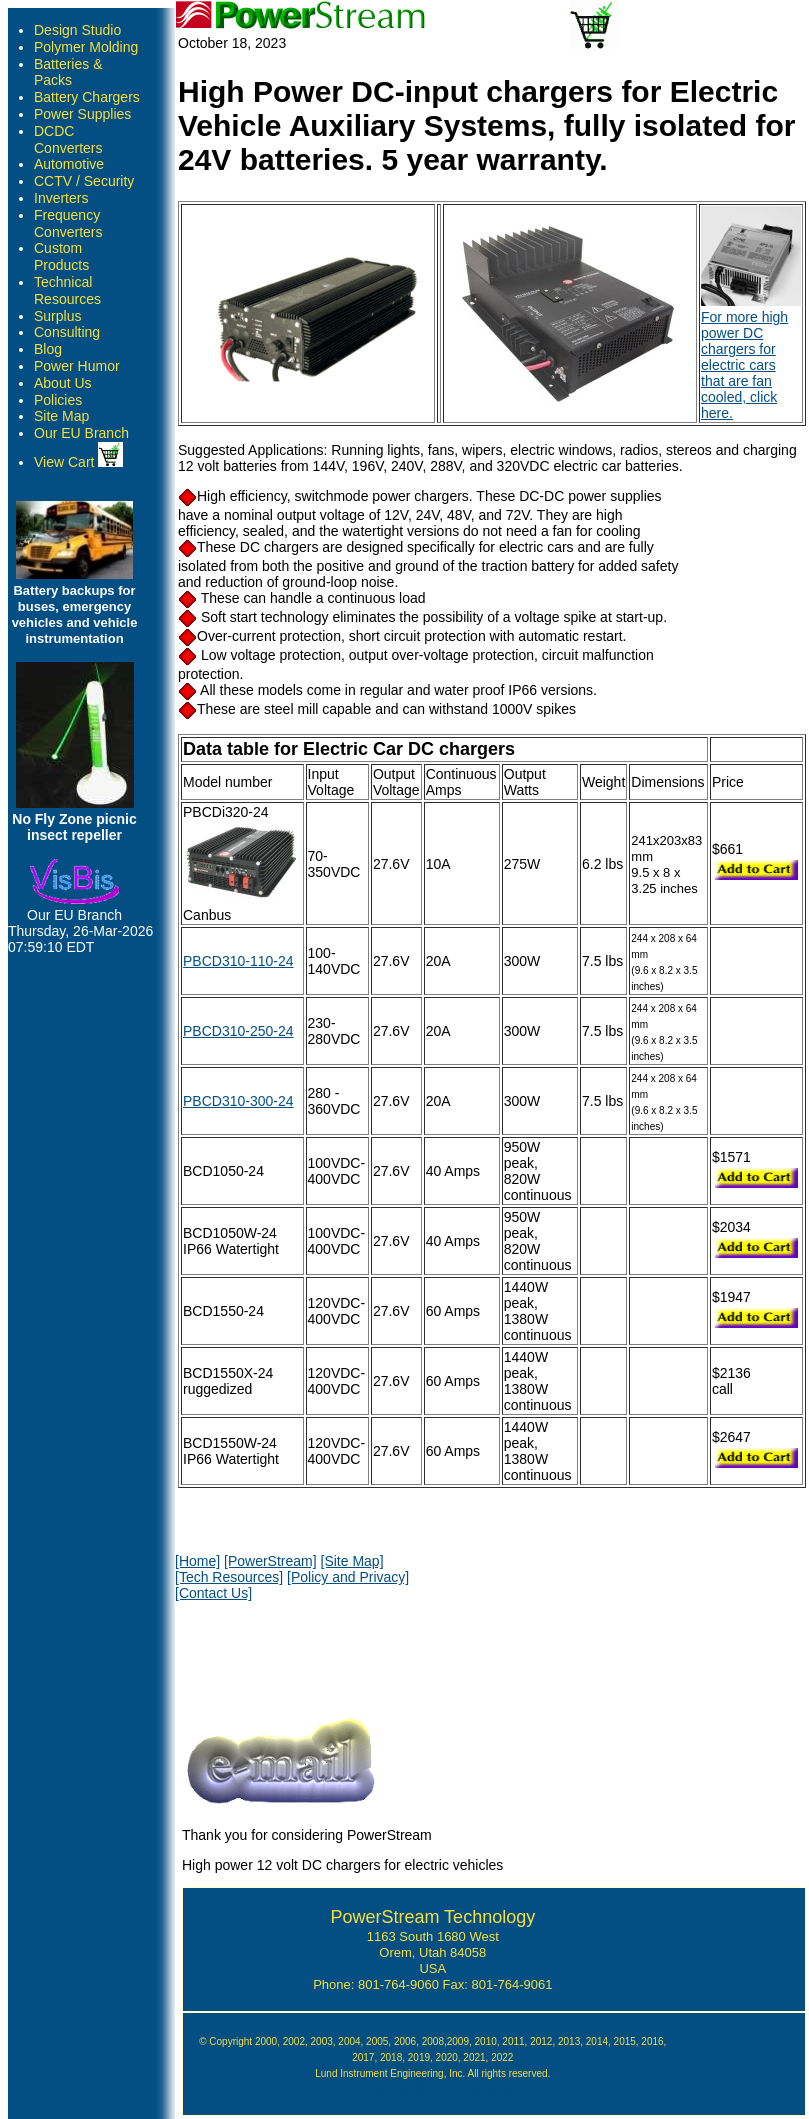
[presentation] (327, 1654)
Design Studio (77, 30)
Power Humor (77, 366)
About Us (63, 383)
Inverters (61, 198)
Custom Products (61, 256)
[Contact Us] (213, 1593)
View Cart (78, 462)
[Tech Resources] (229, 1577)
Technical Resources (67, 290)
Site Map (61, 416)
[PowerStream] (270, 1561)
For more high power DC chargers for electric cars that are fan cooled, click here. (751, 357)
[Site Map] (352, 1561)
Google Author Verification (433, 2088)
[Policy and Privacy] (348, 1577)
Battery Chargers (87, 97)
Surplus (57, 316)
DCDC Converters (68, 139)
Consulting (67, 332)
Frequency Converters (68, 223)
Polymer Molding (86, 47)
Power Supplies (82, 114)
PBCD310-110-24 (238, 961)
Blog (48, 349)
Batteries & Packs (68, 72)
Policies (58, 400)
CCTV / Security (84, 181)
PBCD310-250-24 (238, 1031)
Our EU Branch (81, 433)
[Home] (197, 1561)
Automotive (69, 164)
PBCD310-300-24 (238, 1101)
